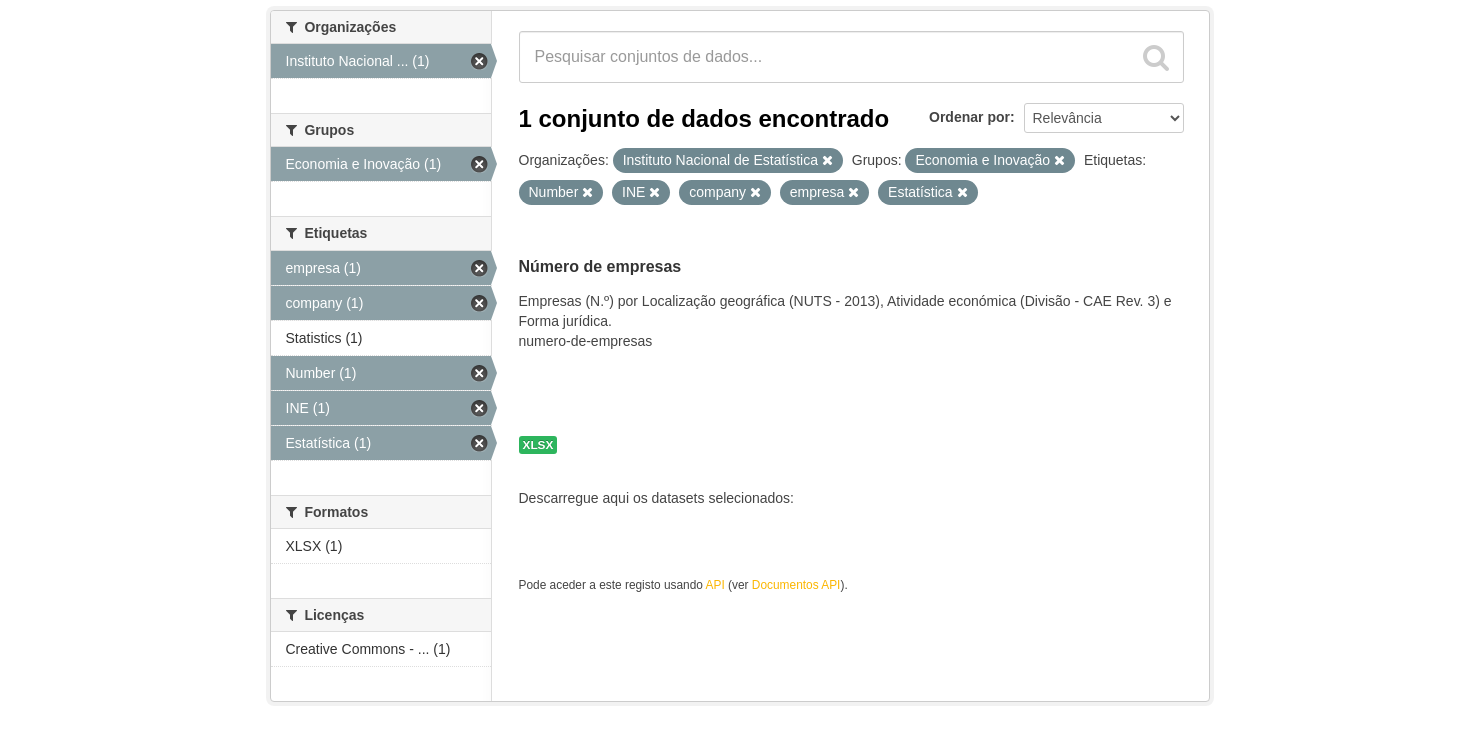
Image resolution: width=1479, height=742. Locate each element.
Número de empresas (600, 266)
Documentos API (796, 585)
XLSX (538, 445)
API (715, 585)
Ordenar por (969, 117)
